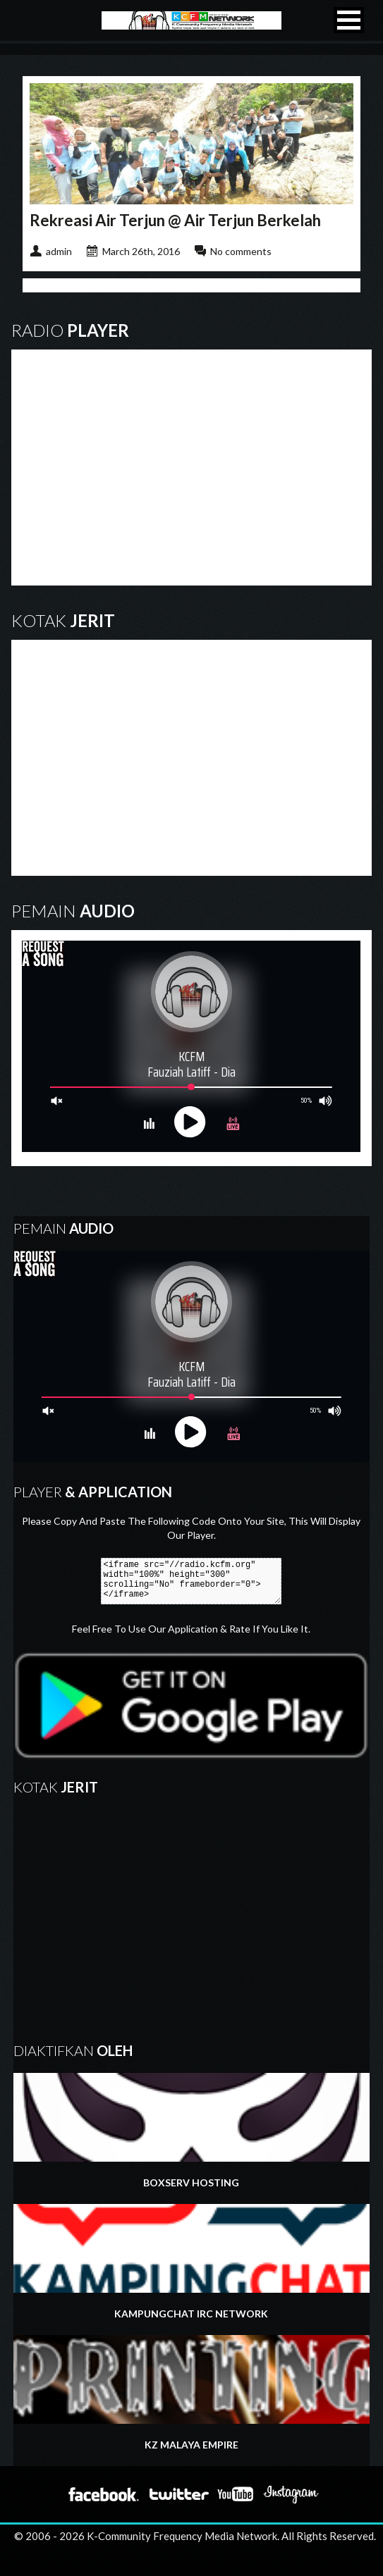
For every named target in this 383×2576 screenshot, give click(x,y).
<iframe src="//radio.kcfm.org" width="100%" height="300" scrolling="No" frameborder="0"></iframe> (191, 1581)
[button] (349, 20)
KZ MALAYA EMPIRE (191, 2393)
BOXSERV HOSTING (191, 2130)
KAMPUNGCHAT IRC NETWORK (191, 2262)
